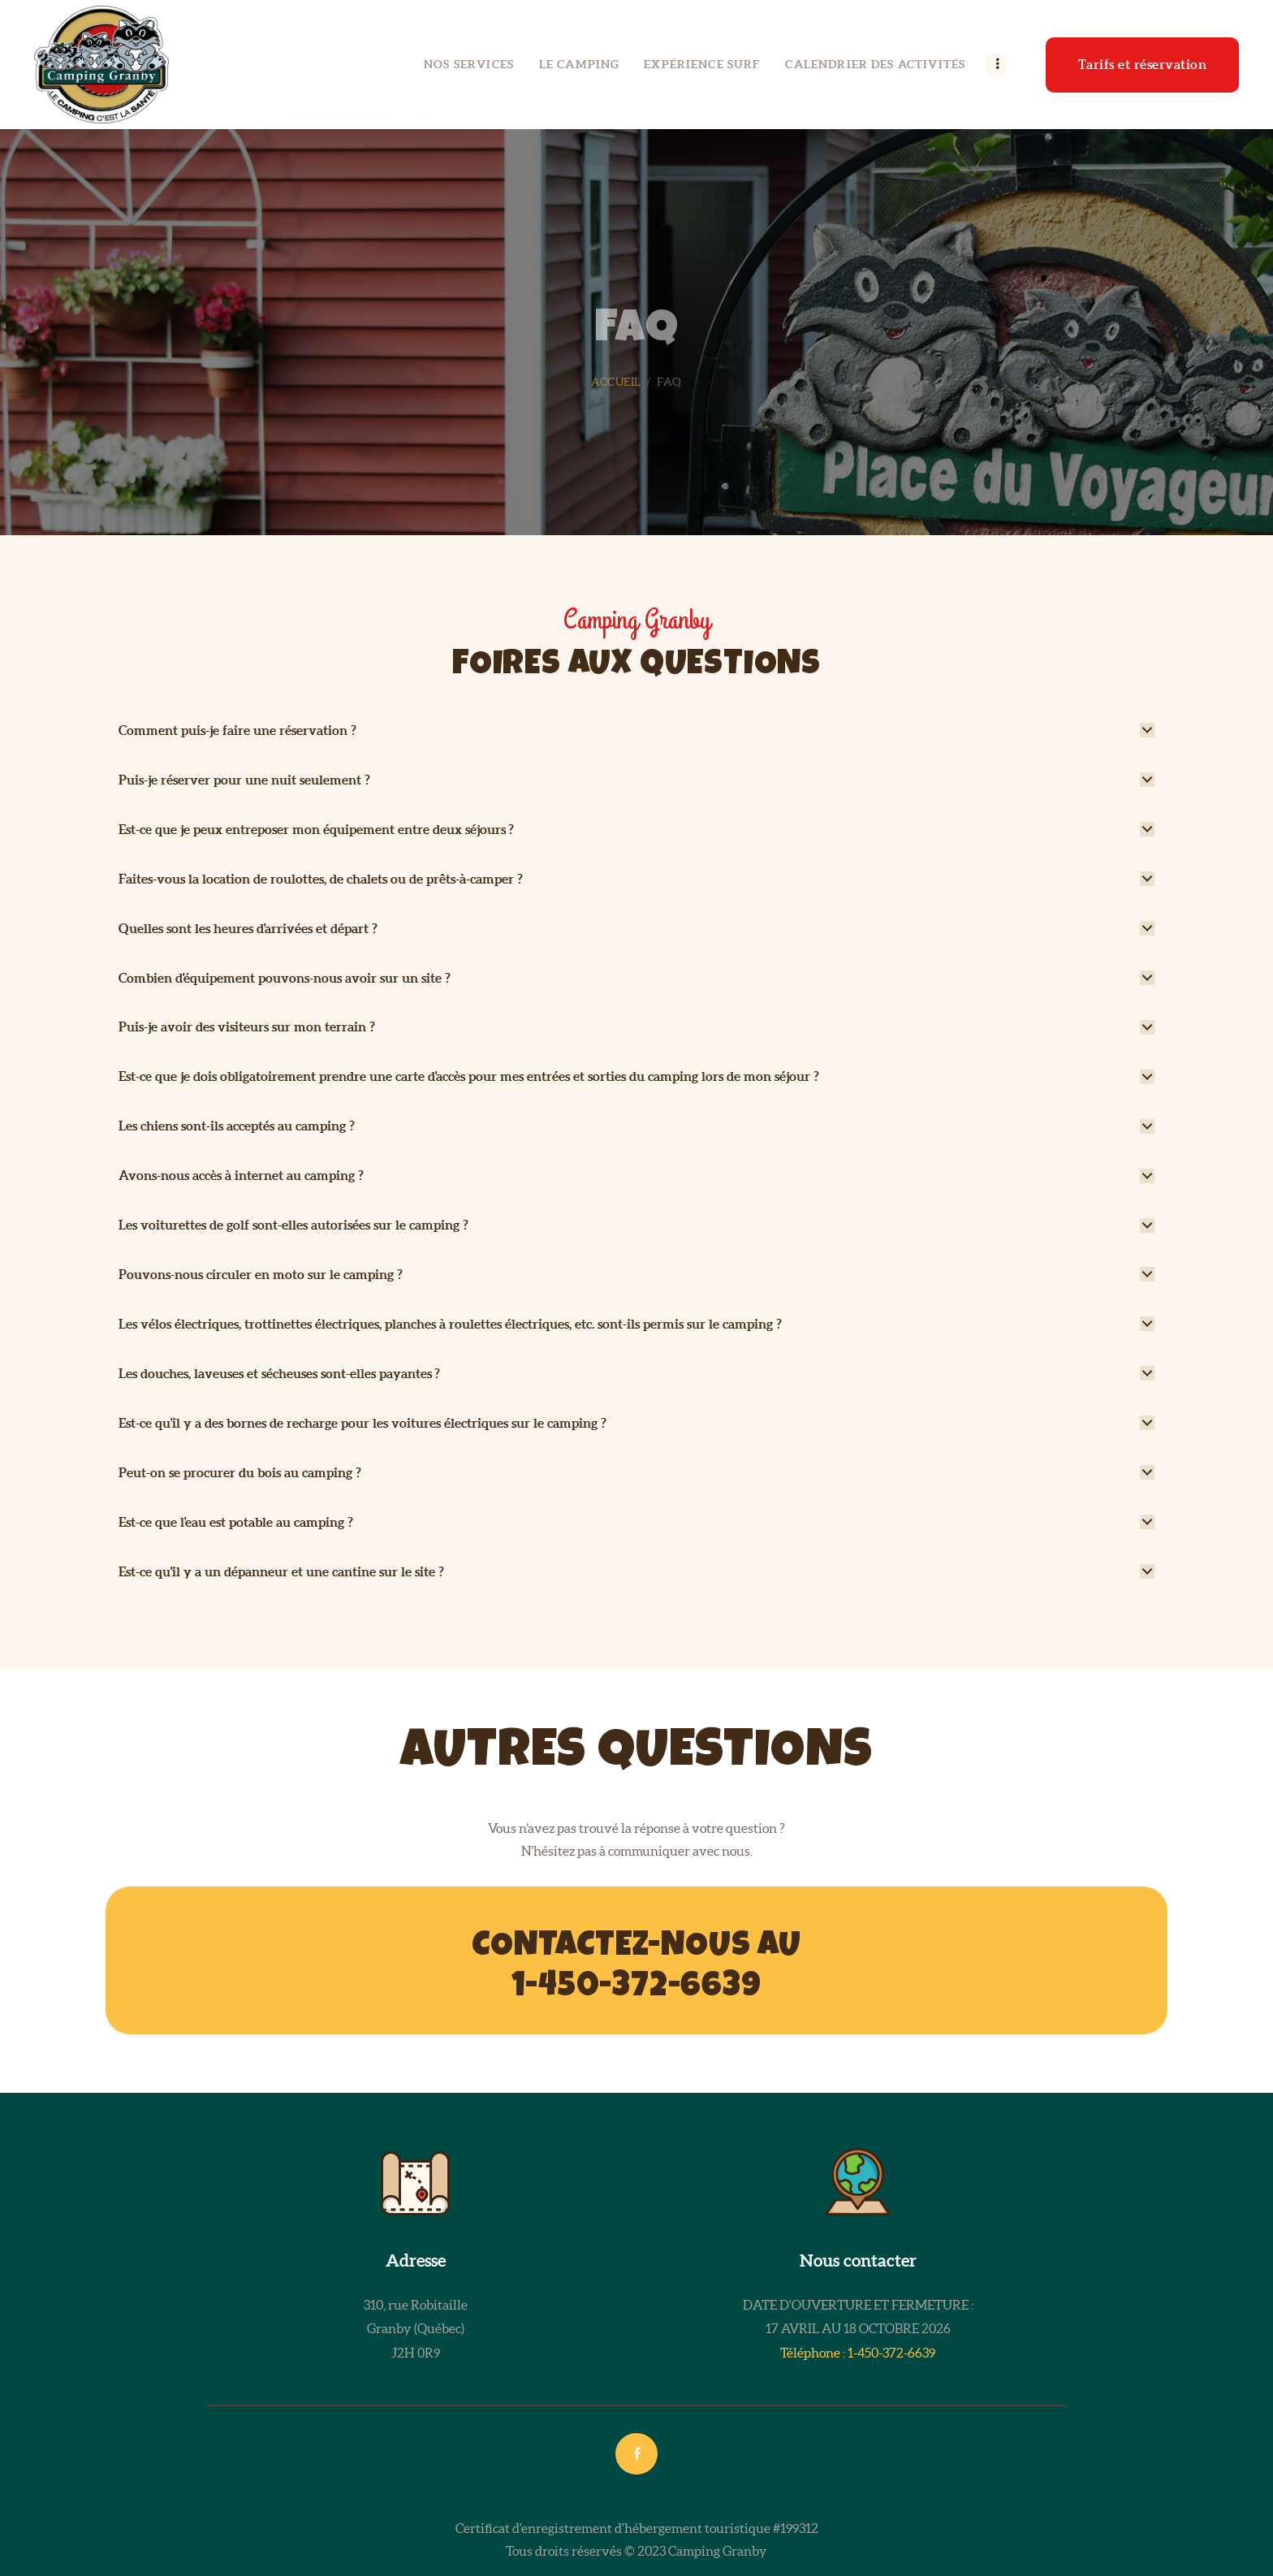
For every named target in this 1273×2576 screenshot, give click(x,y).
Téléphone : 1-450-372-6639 (857, 2352)
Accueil (616, 381)
